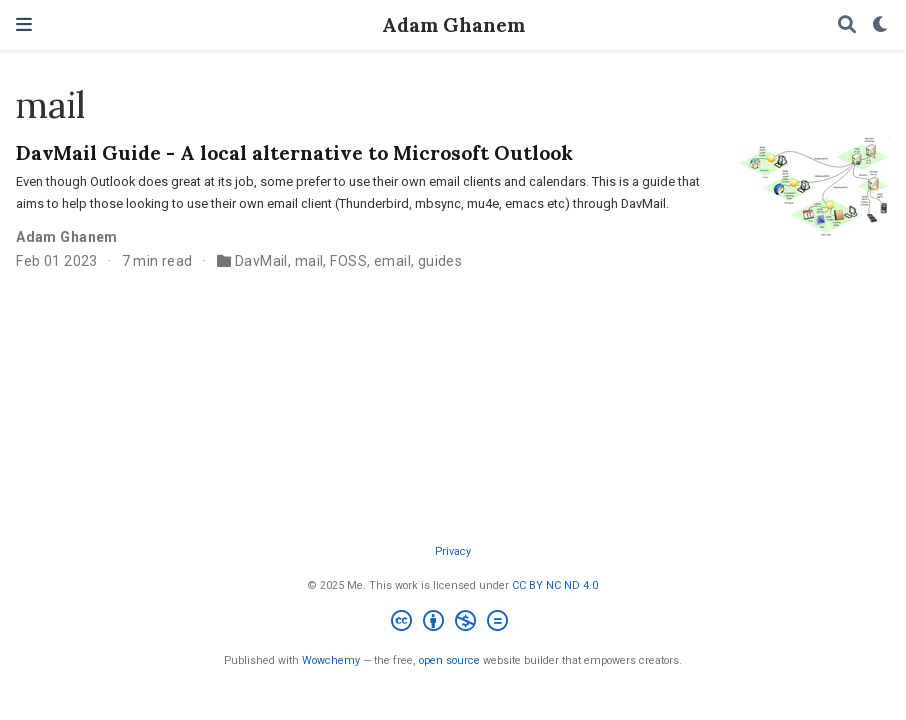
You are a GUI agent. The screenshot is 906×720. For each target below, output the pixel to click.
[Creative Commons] (453, 623)
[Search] (847, 25)
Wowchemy (331, 660)
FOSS (348, 261)
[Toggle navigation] (24, 24)
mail (309, 261)
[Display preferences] (881, 25)
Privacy (453, 551)
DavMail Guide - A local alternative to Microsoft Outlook (294, 152)
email (392, 261)
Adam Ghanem (453, 24)
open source (449, 660)
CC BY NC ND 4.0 (555, 585)
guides (440, 261)
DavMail (261, 261)
